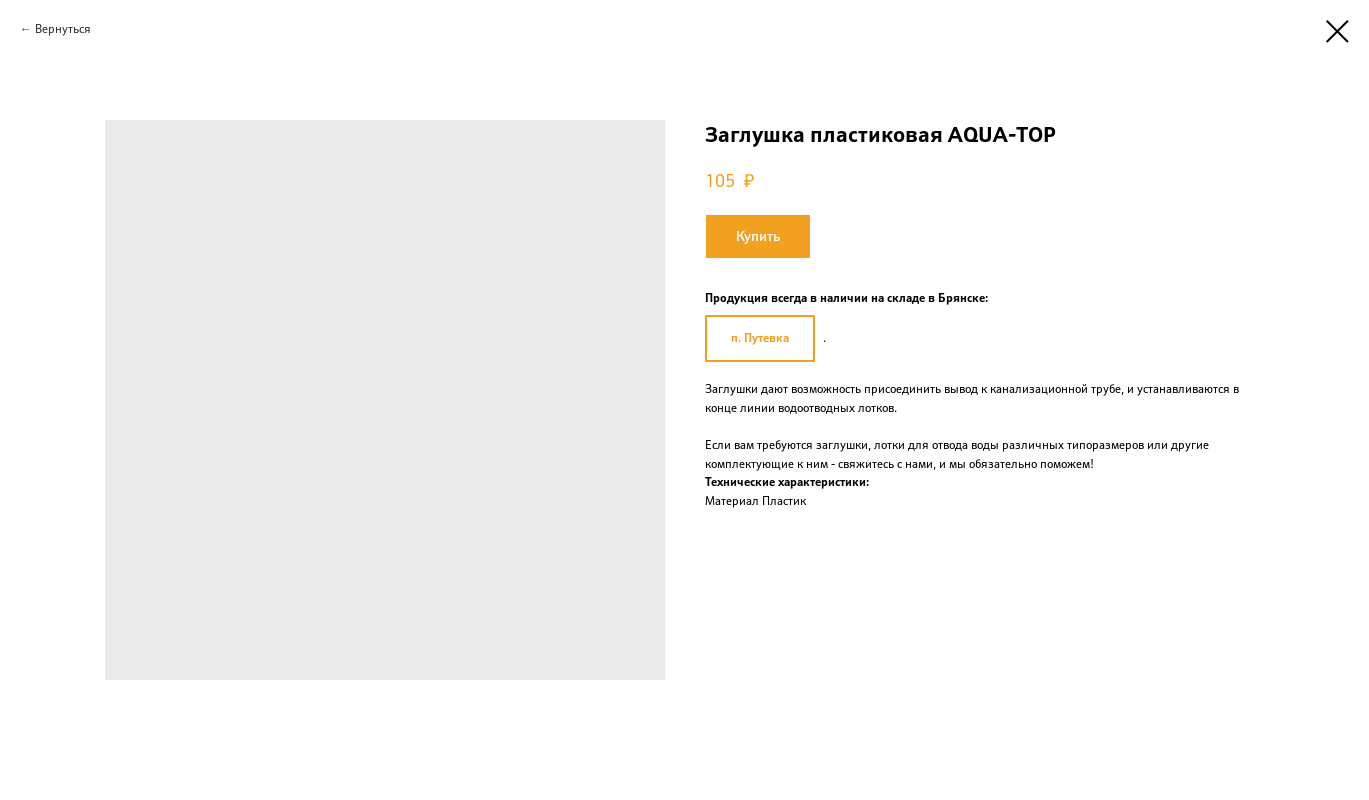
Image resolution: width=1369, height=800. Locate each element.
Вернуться (63, 28)
